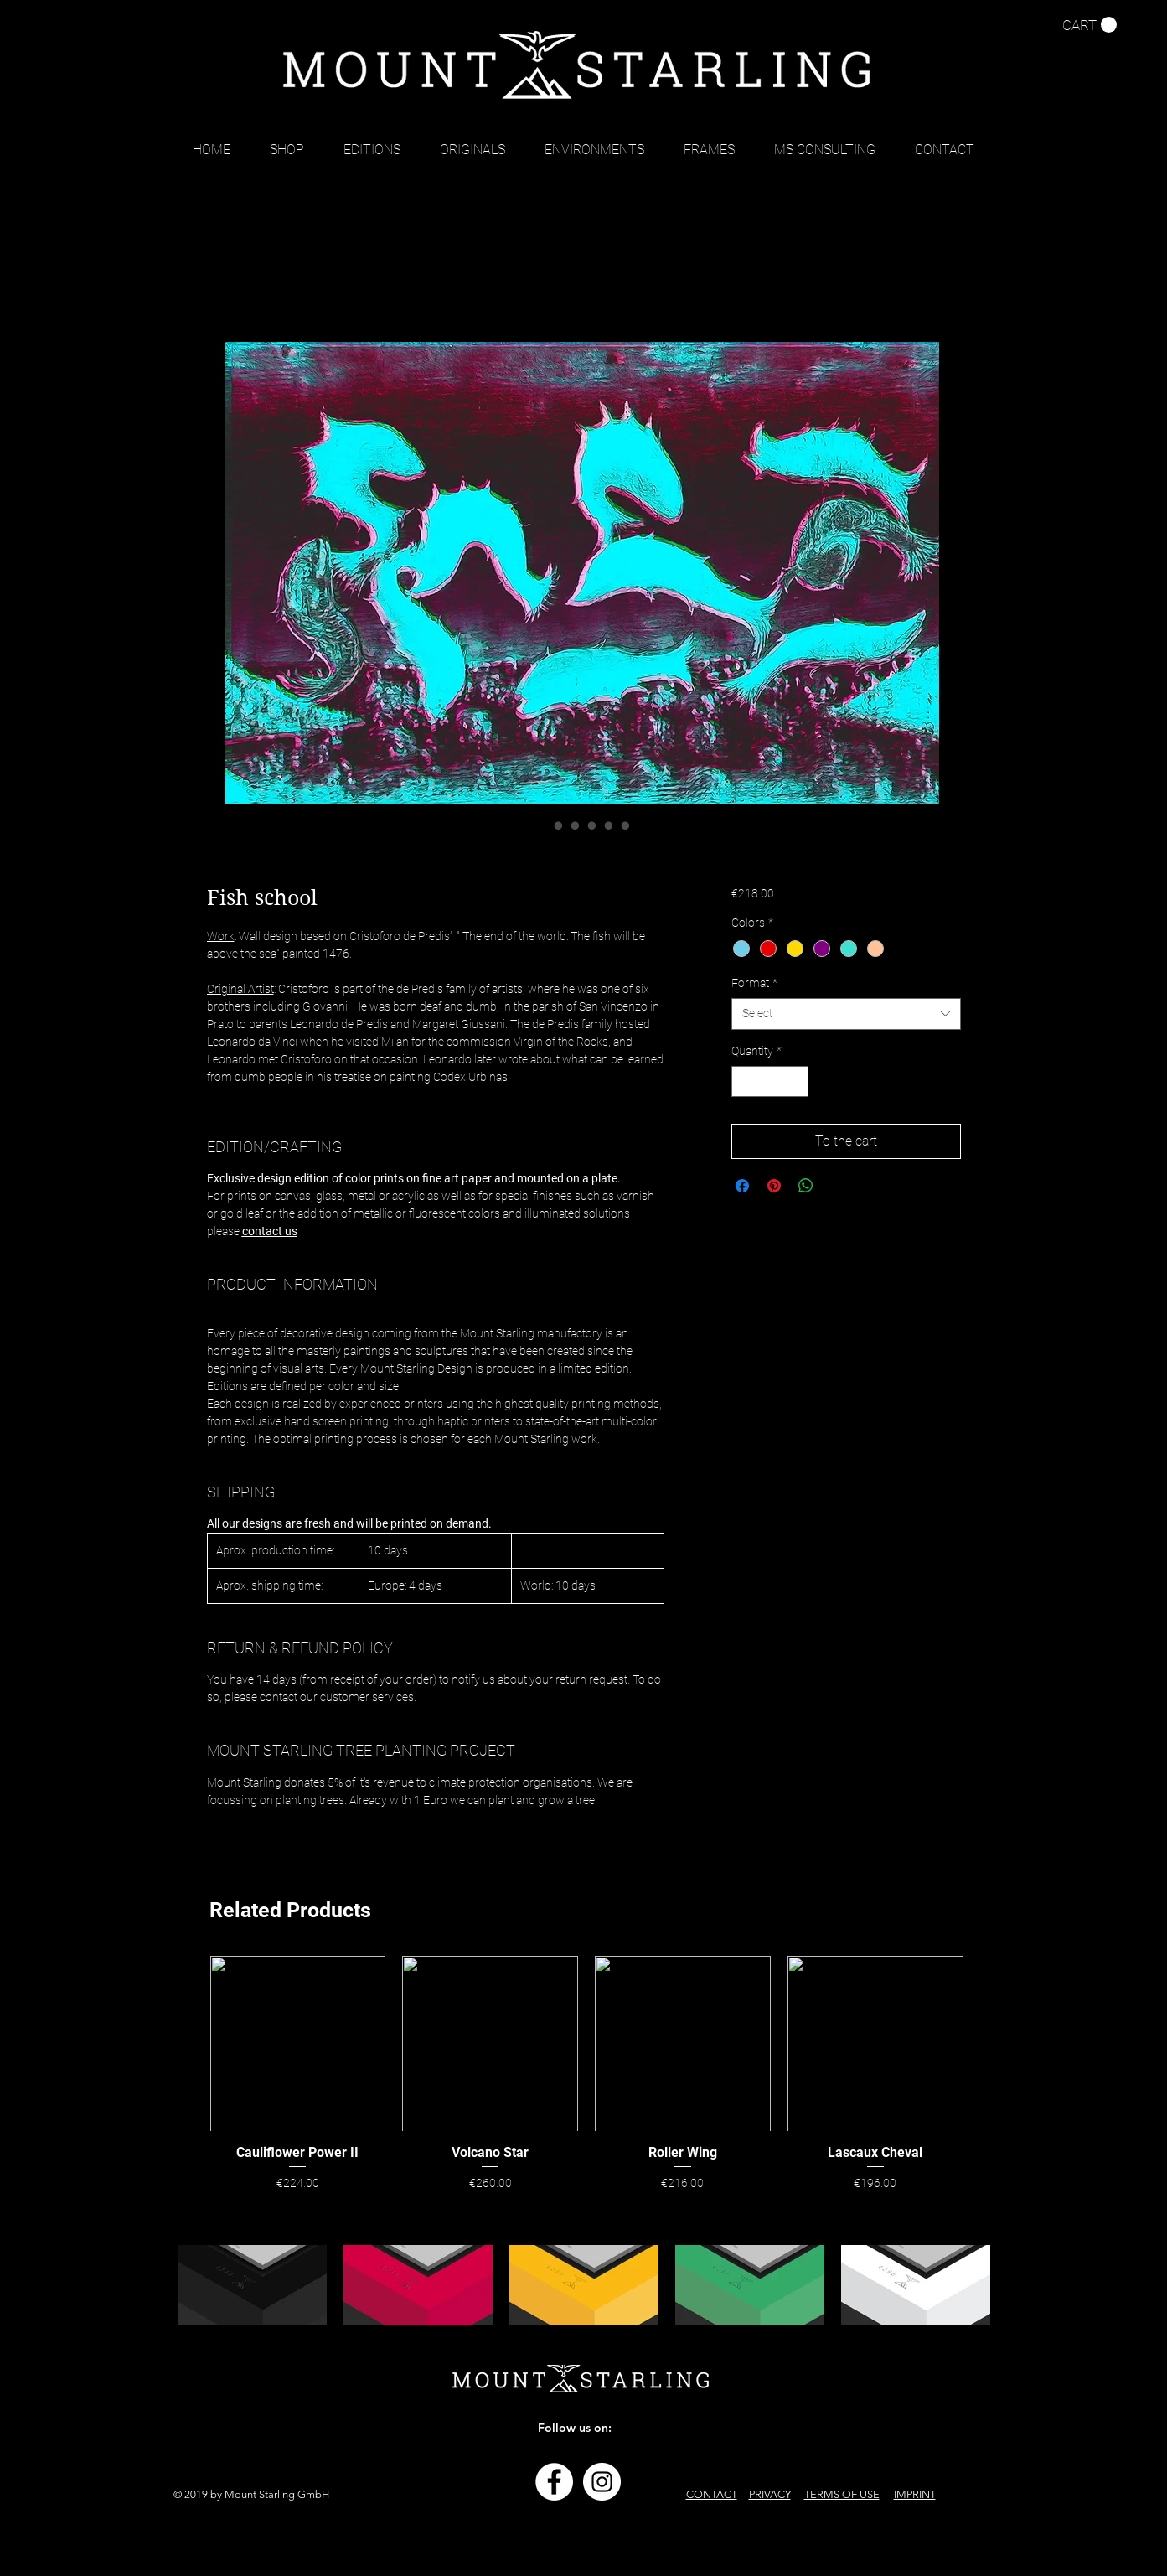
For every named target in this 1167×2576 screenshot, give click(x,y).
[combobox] (845, 1014)
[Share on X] (838, 1186)
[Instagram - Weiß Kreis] (602, 2482)
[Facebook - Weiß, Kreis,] (554, 2482)
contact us (269, 1231)
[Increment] (795, 1081)
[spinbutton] (770, 1081)
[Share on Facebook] (742, 1186)
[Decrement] (744, 1081)
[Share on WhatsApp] (806, 1186)
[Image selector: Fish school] (542, 825)
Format (754, 983)
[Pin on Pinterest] (774, 1186)
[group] (587, 2075)
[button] (1089, 25)
